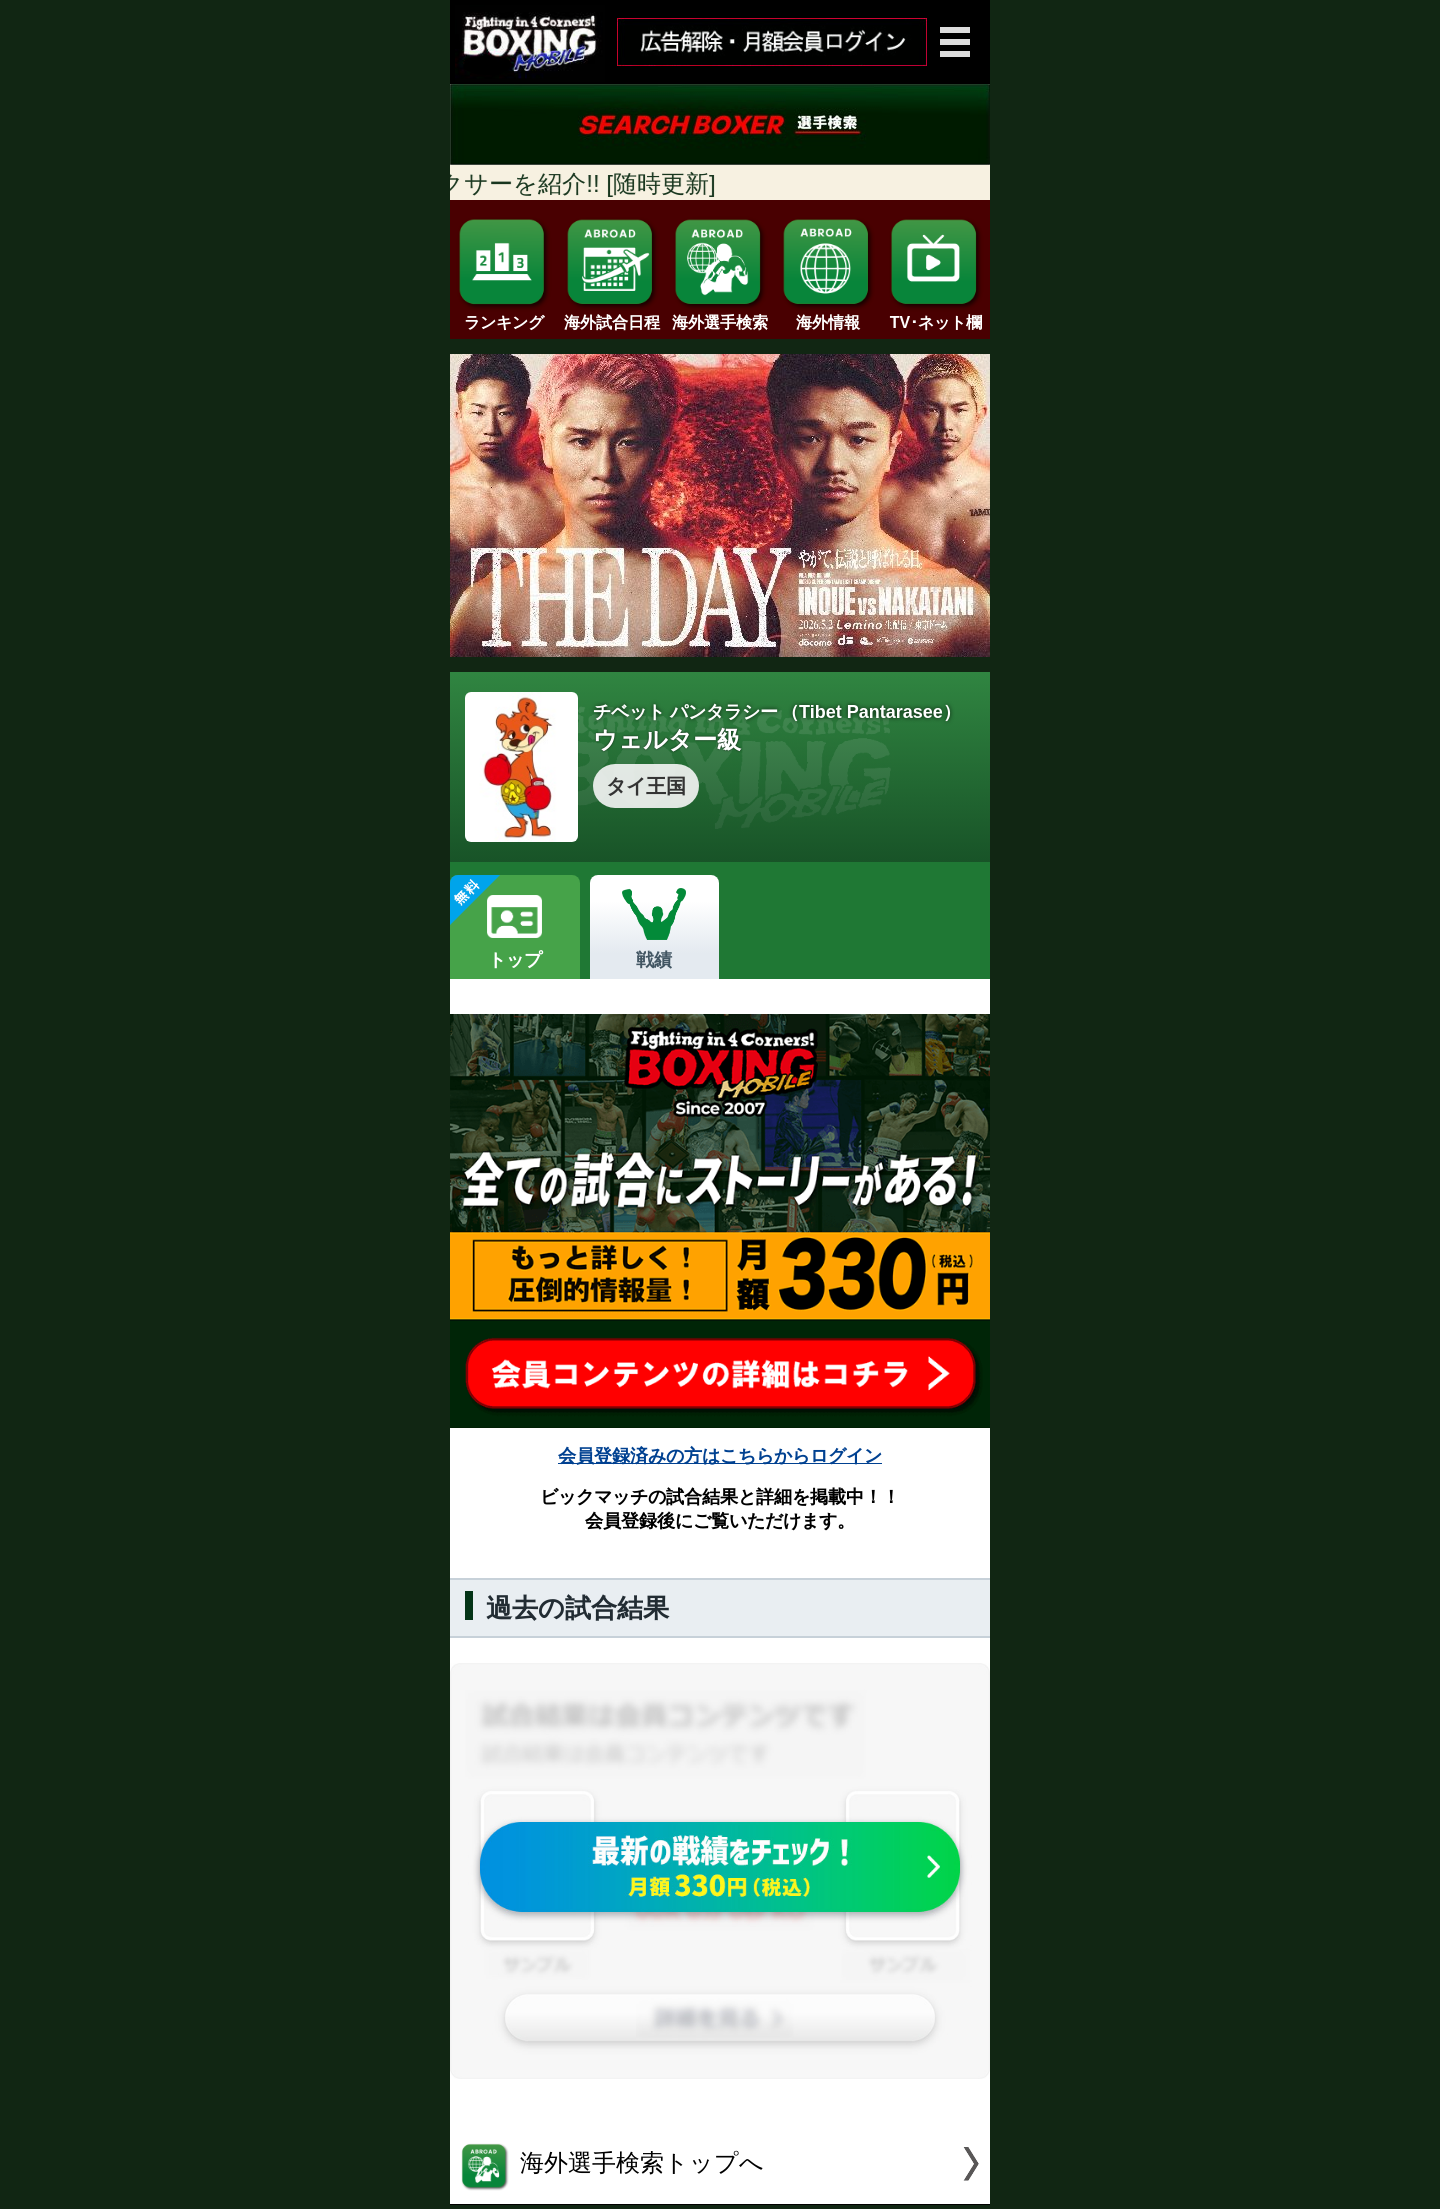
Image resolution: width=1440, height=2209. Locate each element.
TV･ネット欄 (936, 315)
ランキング (504, 315)
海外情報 (828, 315)
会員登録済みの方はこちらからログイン (720, 1456)
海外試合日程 (612, 315)
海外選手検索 (720, 315)
